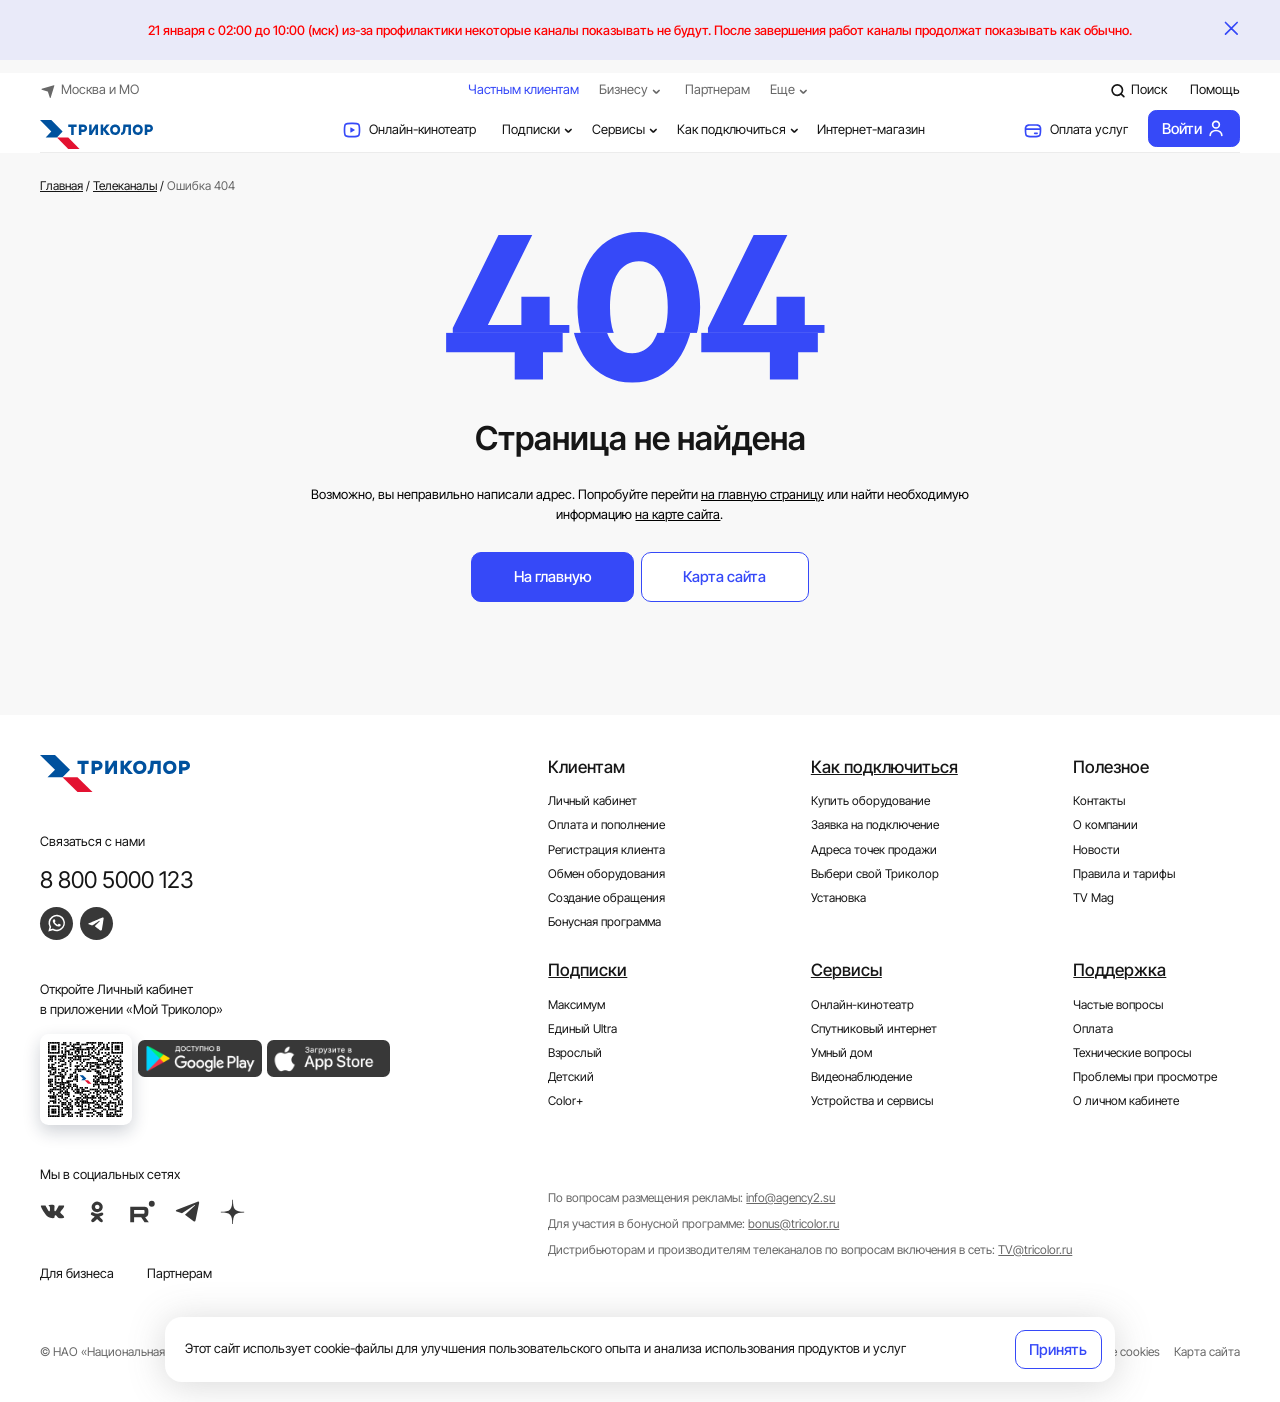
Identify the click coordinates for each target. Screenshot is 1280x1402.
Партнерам (717, 89)
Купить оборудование (870, 801)
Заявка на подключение (875, 825)
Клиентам (586, 767)
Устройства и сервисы (872, 1101)
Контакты (1099, 801)
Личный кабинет (592, 801)
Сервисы (627, 129)
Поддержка (1119, 970)
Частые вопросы (1118, 1004)
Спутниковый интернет (874, 1029)
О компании (1105, 825)
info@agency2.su (790, 1198)
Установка (838, 898)
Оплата (1093, 1029)
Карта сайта (724, 576)
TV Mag (1093, 898)
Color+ (565, 1101)
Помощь (1215, 89)
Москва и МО (89, 89)
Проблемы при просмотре (1145, 1077)
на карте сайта (677, 514)
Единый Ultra (582, 1029)
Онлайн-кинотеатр (409, 130)
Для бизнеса (77, 1273)
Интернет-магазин (871, 129)
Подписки (539, 129)
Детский (571, 1077)
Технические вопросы (1132, 1053)
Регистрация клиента (606, 850)
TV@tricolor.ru (1035, 1250)
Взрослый (575, 1053)
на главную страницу (762, 494)
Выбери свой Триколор (875, 874)
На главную (553, 576)
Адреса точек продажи (874, 850)
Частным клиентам (523, 89)
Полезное (1111, 767)
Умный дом (841, 1053)
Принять (1058, 1349)
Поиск (1138, 89)
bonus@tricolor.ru (793, 1224)
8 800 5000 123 (117, 879)
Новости (1096, 850)
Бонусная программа (604, 922)
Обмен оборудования (606, 874)
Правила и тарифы (1124, 874)
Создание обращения (606, 898)
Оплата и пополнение (606, 825)
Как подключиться (740, 129)
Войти (1193, 128)
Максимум (576, 1004)
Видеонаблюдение (861, 1077)
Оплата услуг (1075, 130)
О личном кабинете (1126, 1101)
